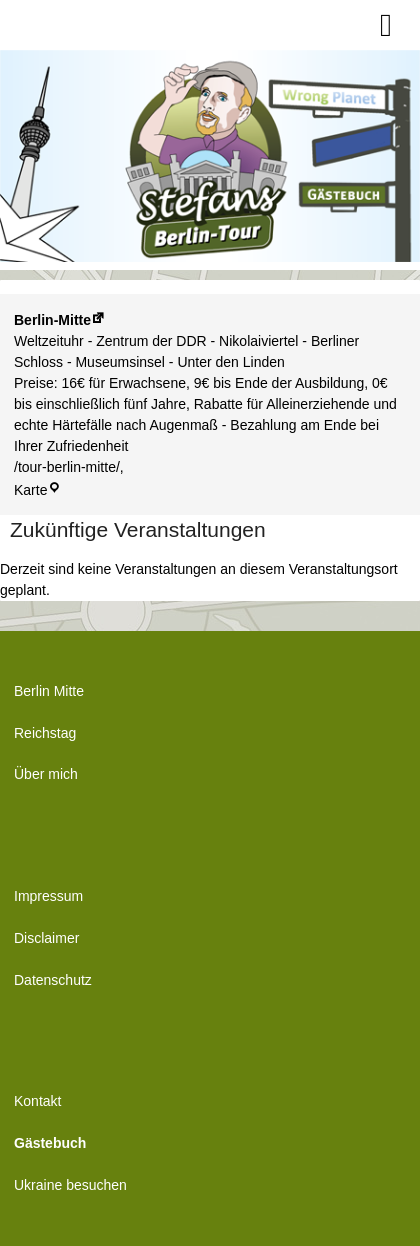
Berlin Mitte (49, 691)
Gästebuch (50, 1143)
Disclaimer (46, 938)
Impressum (48, 896)
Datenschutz (53, 980)
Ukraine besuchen (70, 1185)
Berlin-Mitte (52, 320)
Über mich (46, 774)
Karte (37, 490)
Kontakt (37, 1101)
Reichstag (45, 733)
